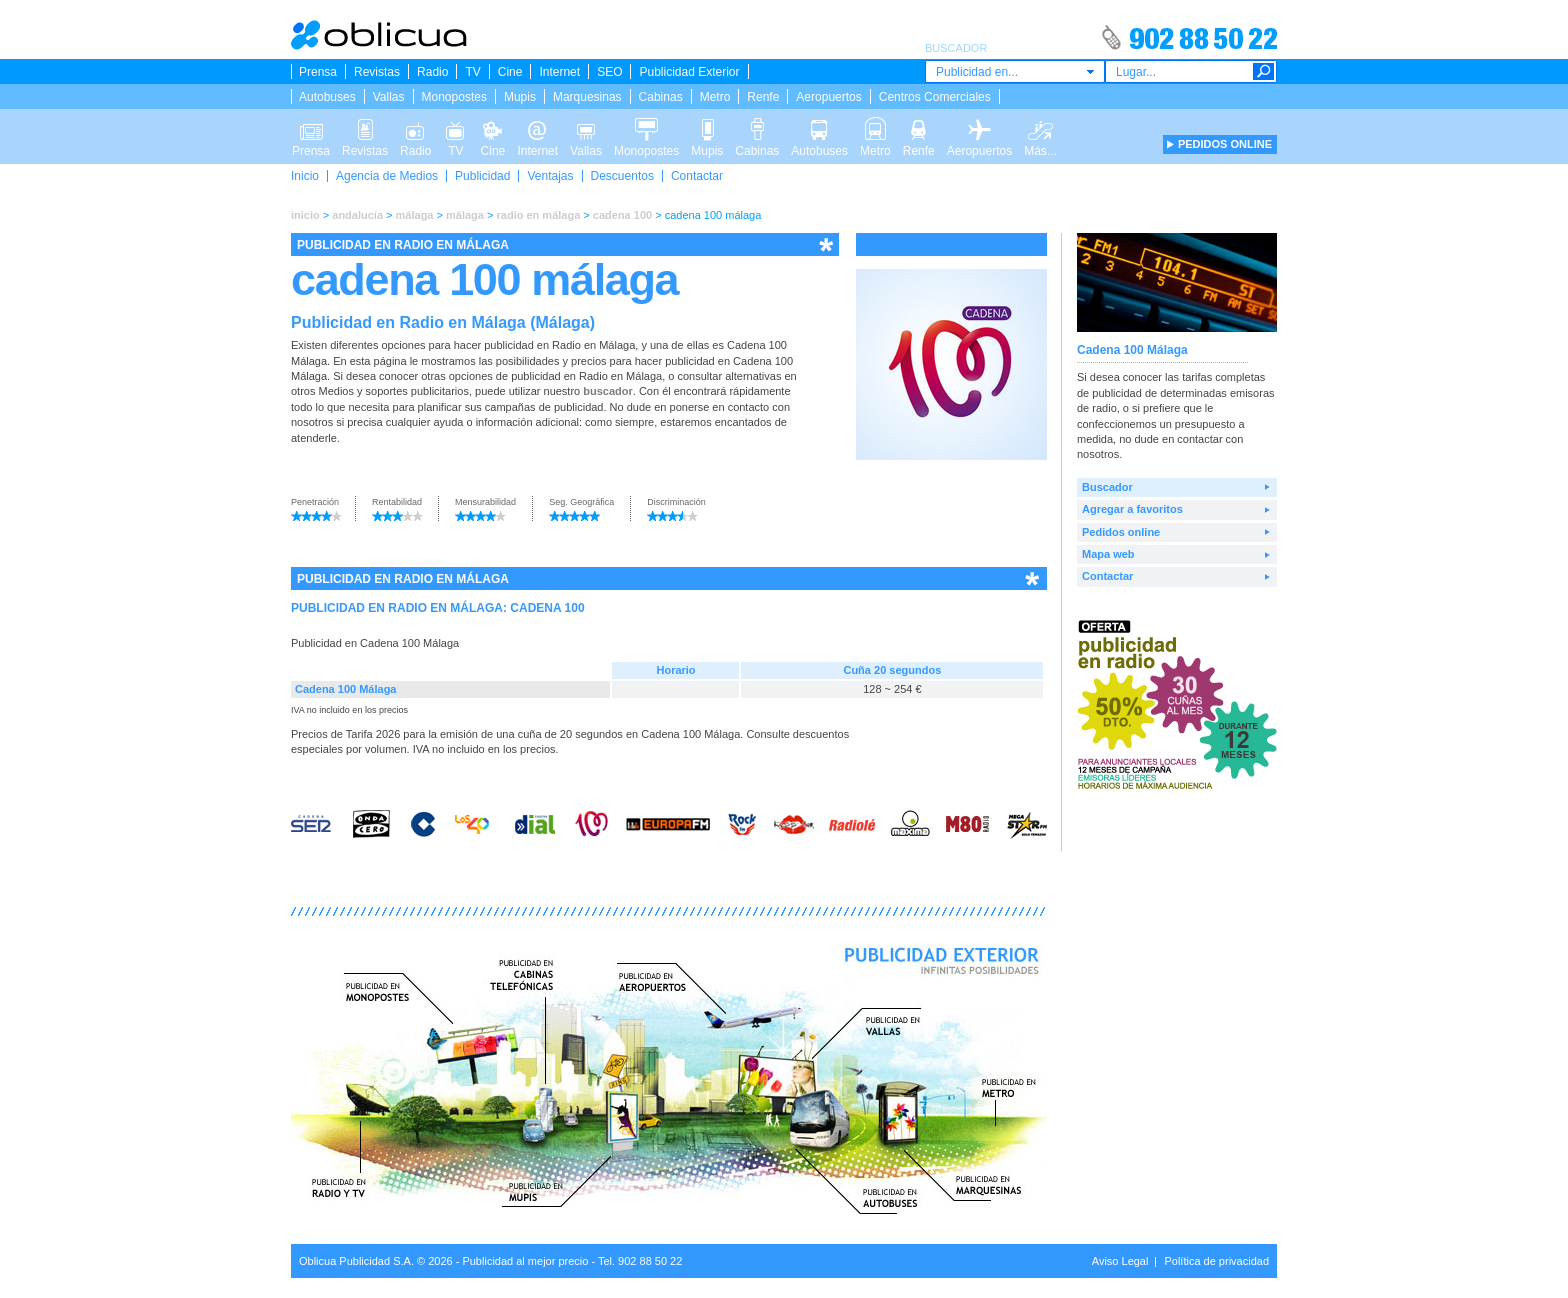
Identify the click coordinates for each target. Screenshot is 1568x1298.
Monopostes (454, 97)
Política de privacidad (1216, 1261)
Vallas (389, 97)
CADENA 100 (547, 608)
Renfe (763, 97)
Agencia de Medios (387, 176)
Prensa (318, 72)
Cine (510, 72)
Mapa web (1108, 554)
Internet (559, 72)
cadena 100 (622, 215)
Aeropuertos (828, 97)
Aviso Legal (1120, 1261)
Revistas (377, 72)
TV (472, 72)
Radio (432, 72)
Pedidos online (1121, 532)
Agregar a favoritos (1132, 509)
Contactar (697, 176)
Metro (715, 97)
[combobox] (1015, 71)
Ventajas (550, 176)
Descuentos (622, 176)
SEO (609, 72)
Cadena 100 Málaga (346, 689)
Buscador (1107, 487)
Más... (1040, 128)
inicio (305, 215)
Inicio (305, 176)
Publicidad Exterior (689, 72)
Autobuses (327, 97)
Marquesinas (587, 97)
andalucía (357, 215)
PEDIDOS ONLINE (1225, 144)
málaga (415, 215)
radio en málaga (539, 215)
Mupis (520, 97)
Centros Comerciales (935, 97)
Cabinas (661, 97)
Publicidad (482, 176)
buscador (608, 391)
